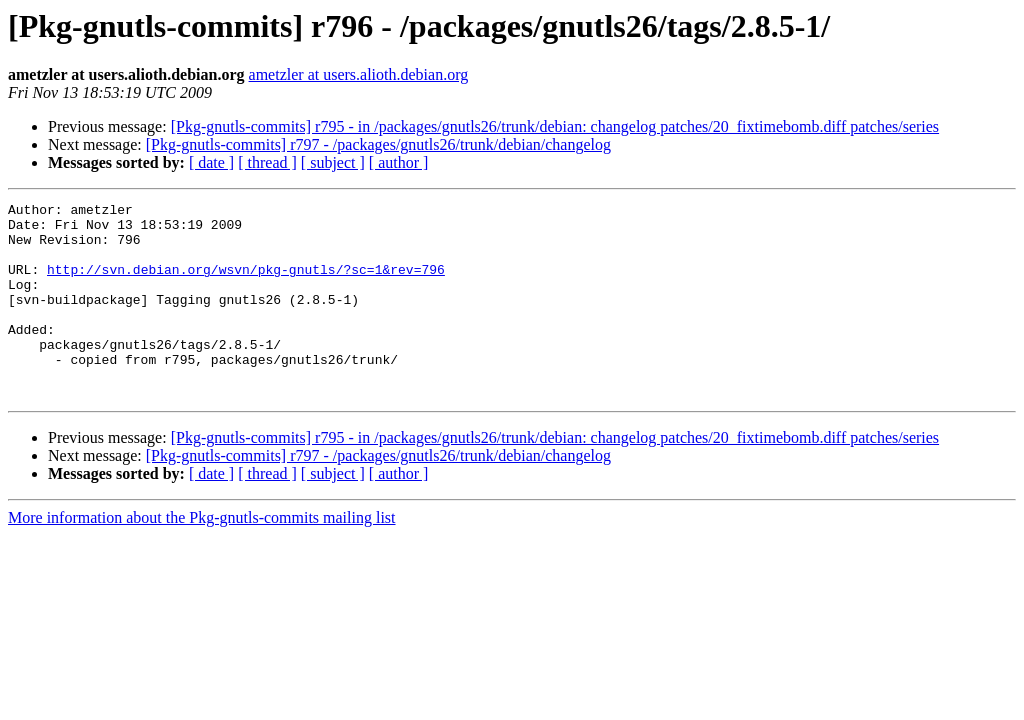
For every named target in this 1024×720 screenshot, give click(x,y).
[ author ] (399, 162)
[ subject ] (333, 162)
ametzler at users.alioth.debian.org (359, 74)
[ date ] (211, 162)
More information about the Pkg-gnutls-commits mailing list (202, 556)
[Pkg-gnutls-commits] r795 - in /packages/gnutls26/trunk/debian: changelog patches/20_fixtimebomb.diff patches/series (555, 126)
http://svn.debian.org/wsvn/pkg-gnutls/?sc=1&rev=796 (246, 284)
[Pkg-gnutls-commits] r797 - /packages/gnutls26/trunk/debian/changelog (378, 144)
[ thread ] (267, 162)
